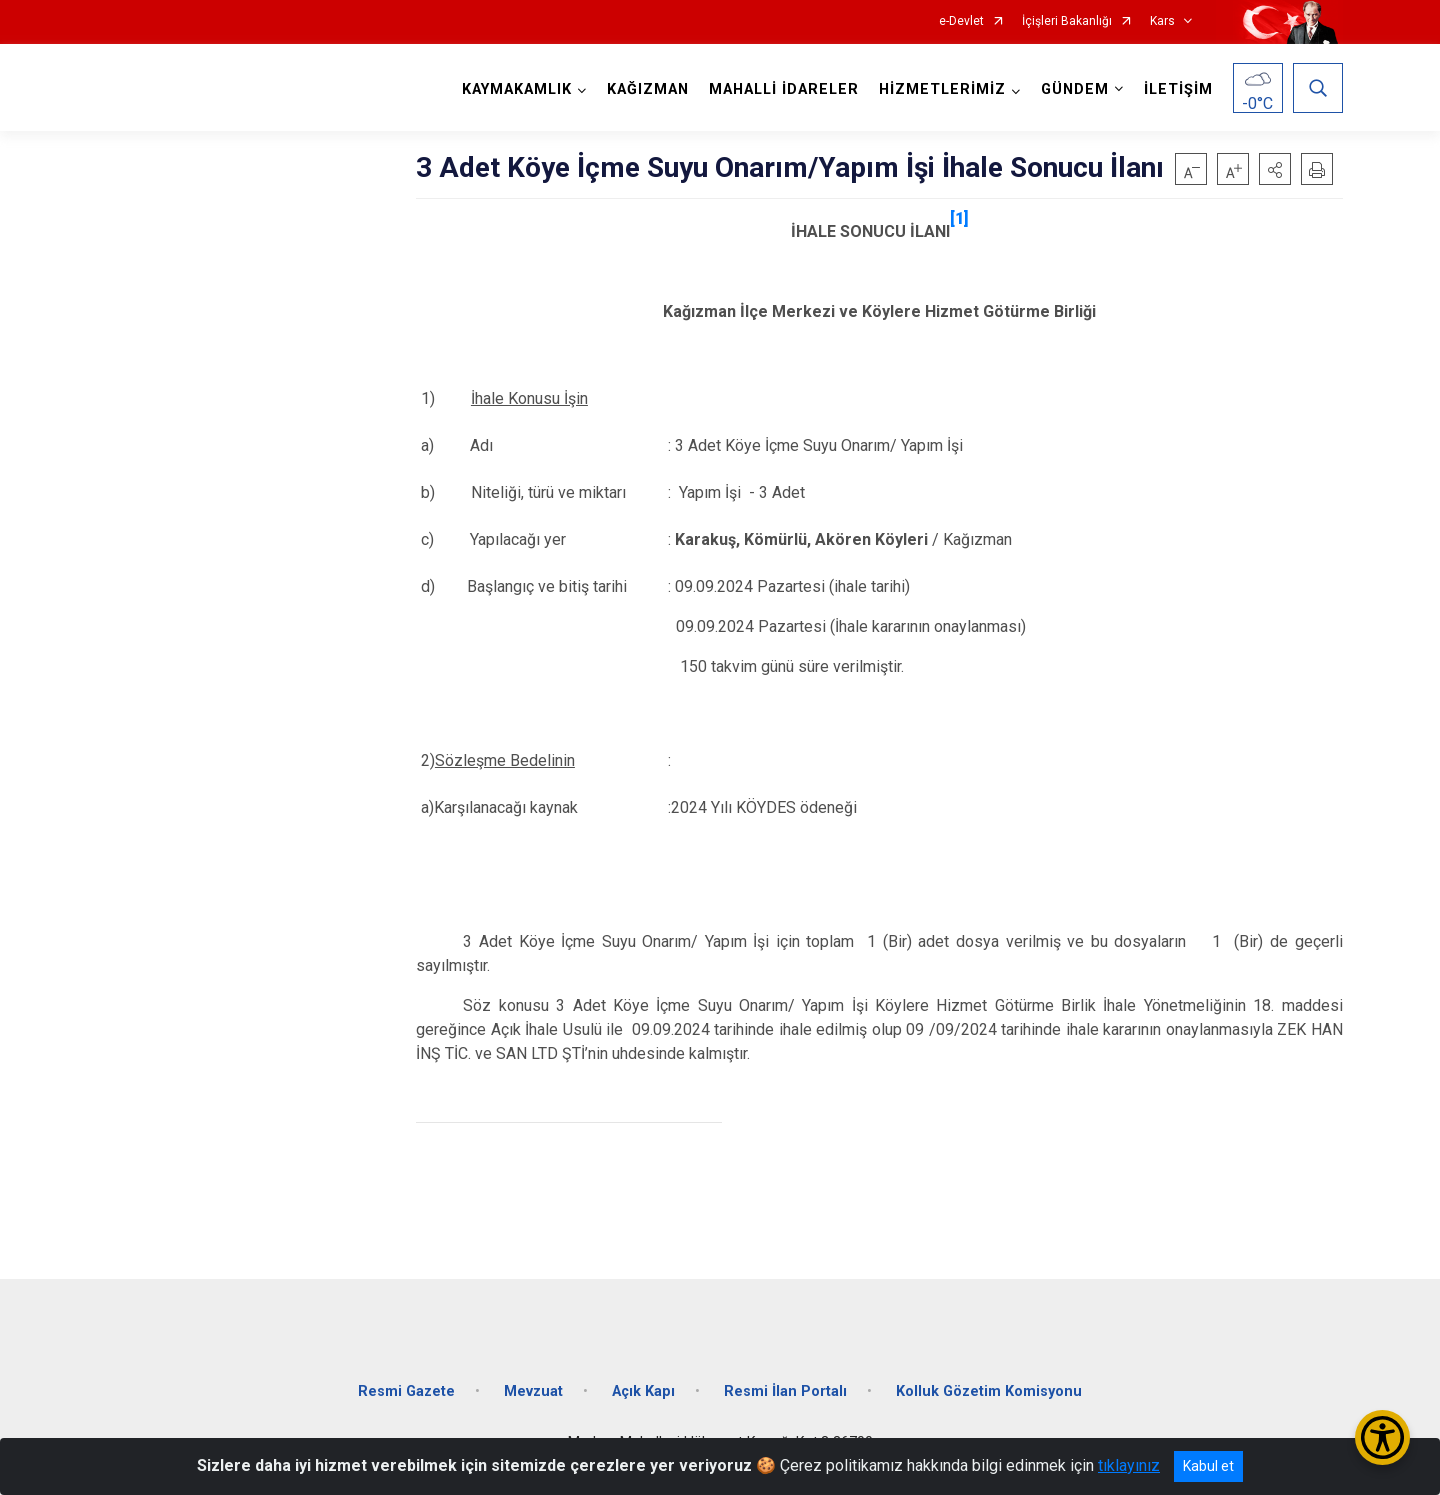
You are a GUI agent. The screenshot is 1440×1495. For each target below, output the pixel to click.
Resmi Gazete (406, 1391)
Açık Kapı (643, 1391)
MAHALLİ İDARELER (784, 89)
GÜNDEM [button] (1075, 89)
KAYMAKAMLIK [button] (517, 89)
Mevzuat (533, 1391)
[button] (1275, 169)
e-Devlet (961, 21)
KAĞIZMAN (648, 89)
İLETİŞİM (1178, 89)
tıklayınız (1129, 1465)
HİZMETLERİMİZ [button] (942, 89)
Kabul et (1208, 1466)
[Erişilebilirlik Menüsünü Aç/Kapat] (1382, 1437)
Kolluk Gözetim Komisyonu (989, 1391)
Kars (1162, 21)
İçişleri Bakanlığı (1067, 21)
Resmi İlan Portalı (785, 1391)
